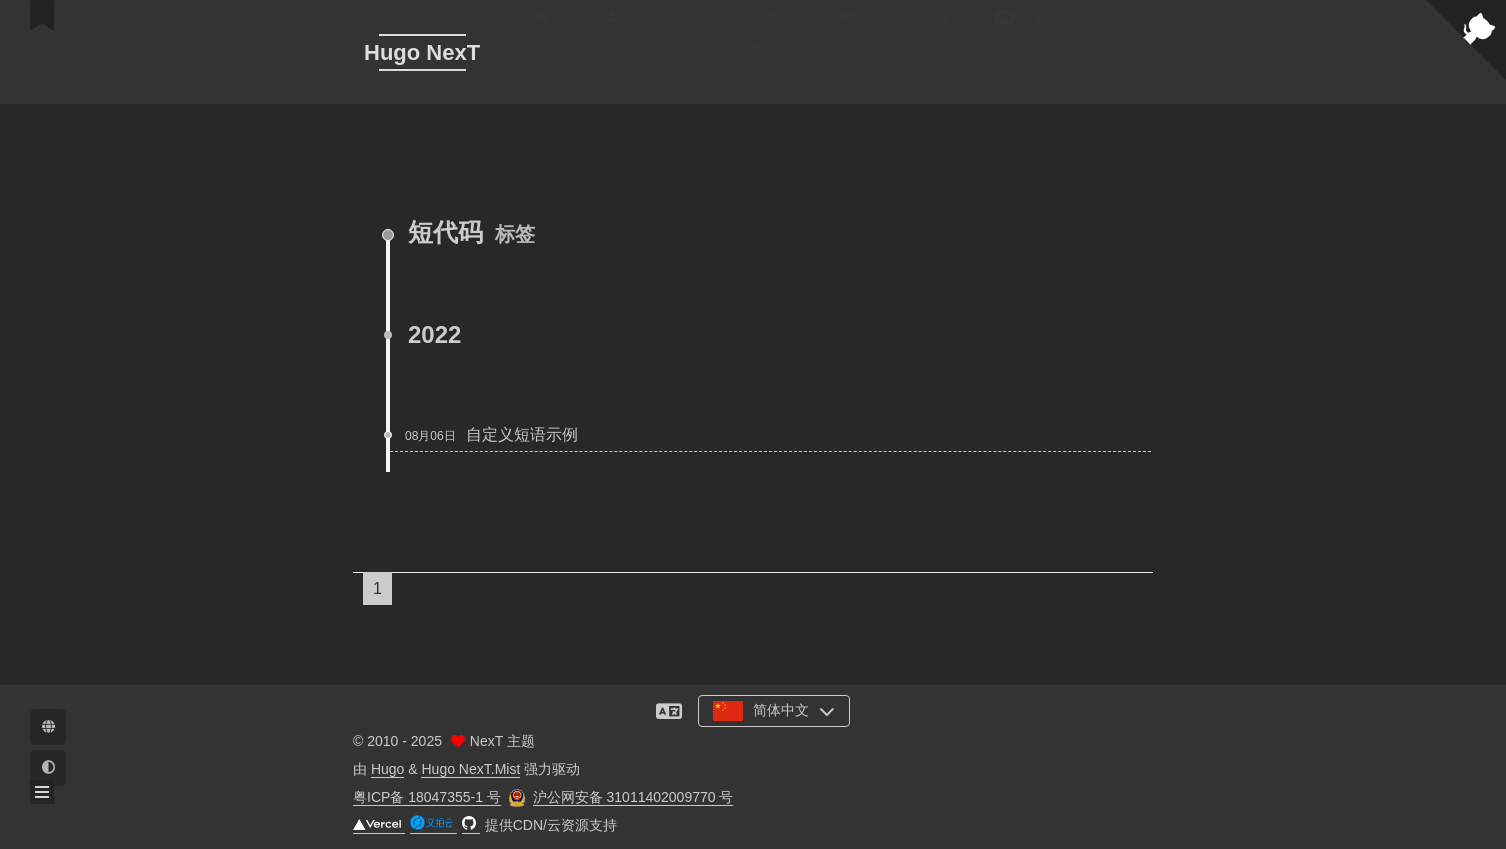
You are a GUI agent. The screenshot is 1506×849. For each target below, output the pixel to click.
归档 (975, 30)
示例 (794, 30)
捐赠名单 (711, 30)
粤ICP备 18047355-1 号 (427, 797)
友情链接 (1073, 30)
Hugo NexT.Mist (470, 769)
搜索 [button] (870, 62)
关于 (628, 30)
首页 (558, 30)
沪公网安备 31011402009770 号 (633, 797)
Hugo (387, 769)
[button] (42, 792)
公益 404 (786, 62)
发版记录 (877, 30)
